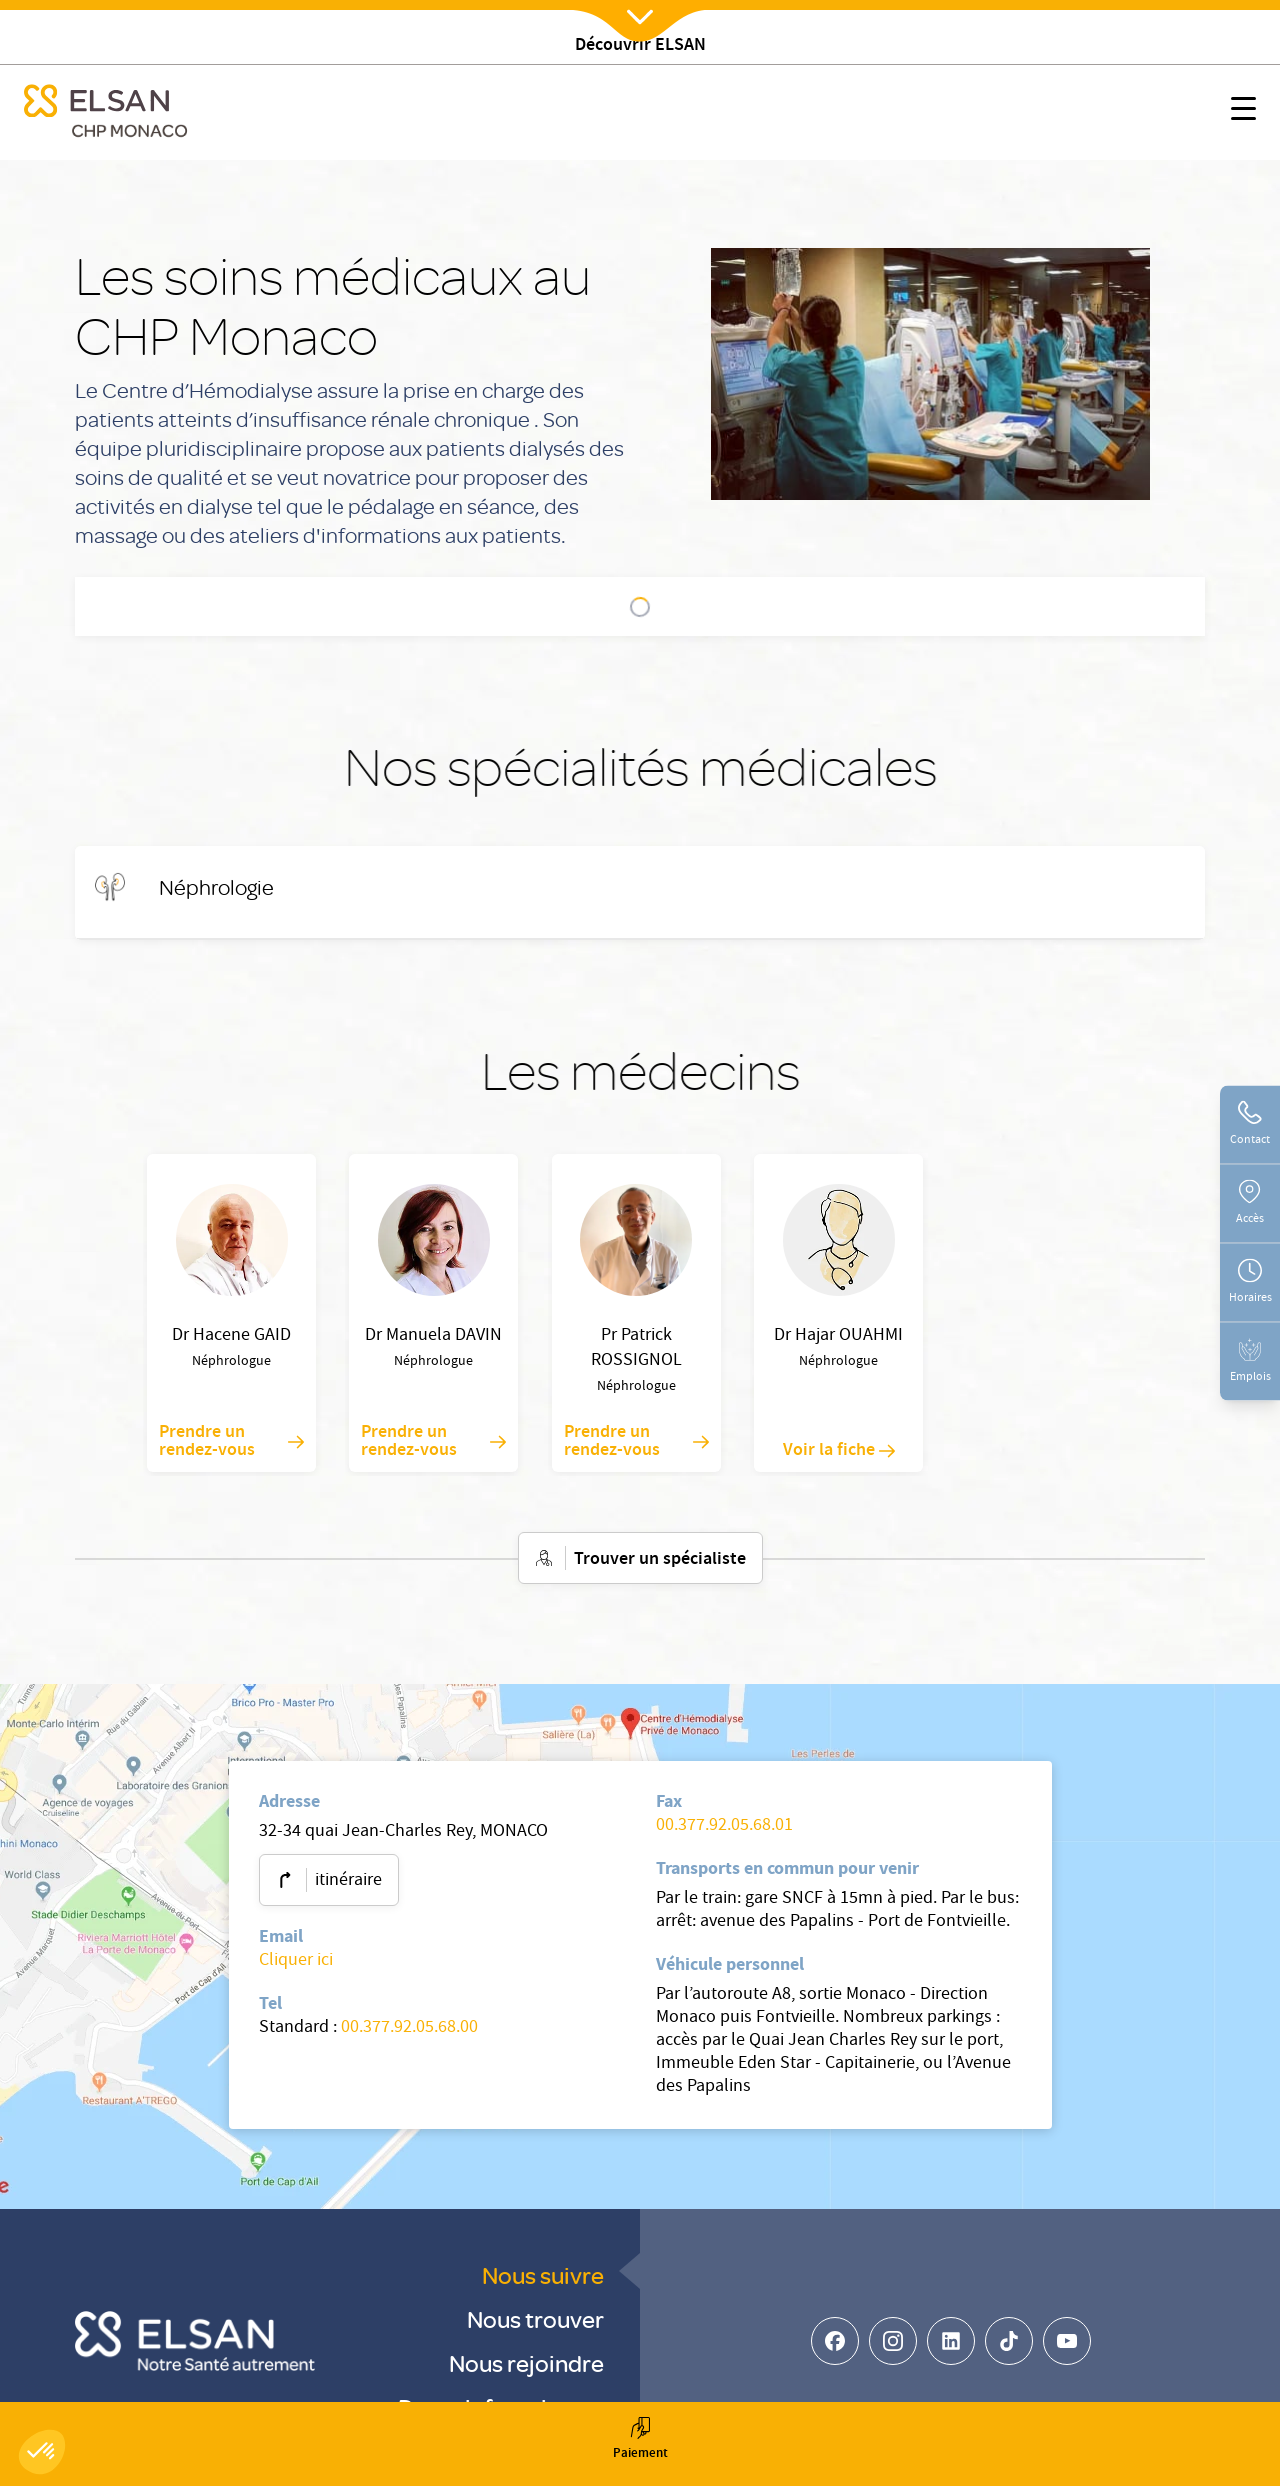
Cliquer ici (296, 1961)
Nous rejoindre (526, 2362)
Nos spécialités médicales (579, 608)
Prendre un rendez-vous (231, 1442)
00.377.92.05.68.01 (724, 1826)
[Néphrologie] (216, 887)
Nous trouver (535, 2318)
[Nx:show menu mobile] (1243, 112)
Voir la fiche (839, 1451)
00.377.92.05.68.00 (409, 2028)
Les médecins (740, 608)
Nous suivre (543, 2274)
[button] (42, 2452)
